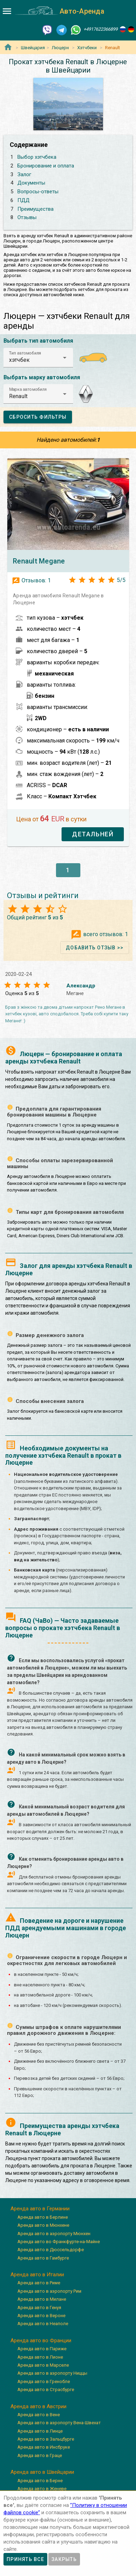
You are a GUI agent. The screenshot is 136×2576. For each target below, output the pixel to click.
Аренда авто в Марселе (43, 2365)
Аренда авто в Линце (40, 2431)
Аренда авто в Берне (40, 2480)
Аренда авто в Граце (39, 2455)
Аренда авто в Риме (38, 2282)
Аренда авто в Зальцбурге (45, 2439)
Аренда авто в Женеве (41, 2488)
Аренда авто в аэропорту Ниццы (52, 2373)
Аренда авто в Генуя (39, 2307)
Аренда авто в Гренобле (43, 2381)
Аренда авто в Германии (40, 2208)
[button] (38, 357)
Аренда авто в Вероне (41, 2315)
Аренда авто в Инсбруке (43, 2447)
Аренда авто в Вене (38, 2414)
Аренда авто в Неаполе (42, 2323)
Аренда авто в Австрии (38, 2406)
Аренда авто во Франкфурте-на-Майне (58, 2241)
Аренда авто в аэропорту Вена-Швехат (59, 2422)
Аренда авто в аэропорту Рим (49, 2291)
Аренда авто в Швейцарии (42, 2472)
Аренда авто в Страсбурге (45, 2389)
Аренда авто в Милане (41, 2299)
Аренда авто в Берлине (42, 2217)
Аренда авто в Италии (37, 2274)
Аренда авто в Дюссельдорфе (50, 2249)
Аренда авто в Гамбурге (43, 2258)
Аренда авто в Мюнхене (43, 2225)
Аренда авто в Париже (41, 2348)
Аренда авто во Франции (40, 2340)
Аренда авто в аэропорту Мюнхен (53, 2233)
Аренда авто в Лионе (40, 2357)
